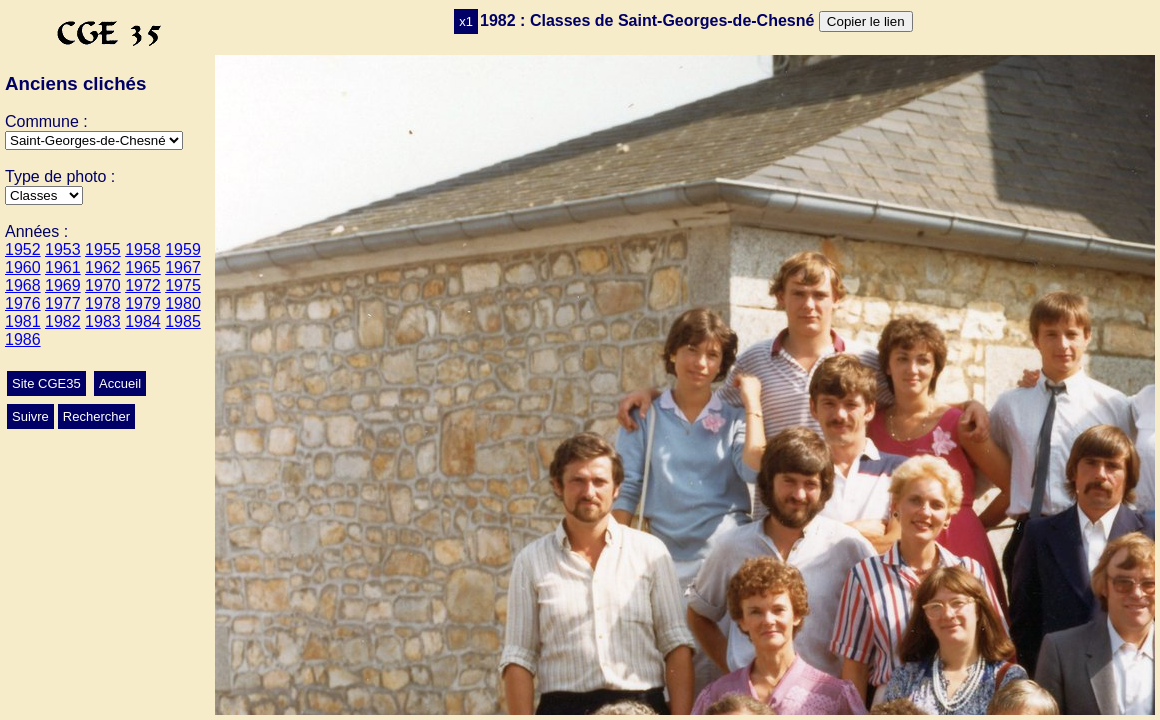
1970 (103, 285)
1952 (23, 249)
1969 (63, 285)
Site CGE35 (46, 383)
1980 (183, 303)
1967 (183, 267)
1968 (23, 285)
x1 (466, 21)
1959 (183, 249)
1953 (63, 249)
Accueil (120, 383)
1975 (183, 285)
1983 (103, 321)
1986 (23, 339)
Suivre (30, 416)
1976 (23, 303)
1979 (143, 303)
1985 (183, 321)
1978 (103, 303)
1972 (143, 285)
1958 (143, 249)
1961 (63, 267)
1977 (63, 303)
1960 (23, 267)
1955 (103, 249)
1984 (143, 321)
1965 (143, 267)
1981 (23, 321)
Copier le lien (866, 21)
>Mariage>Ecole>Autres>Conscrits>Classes (44, 195)
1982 (63, 321)
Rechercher (96, 416)
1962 (103, 267)
